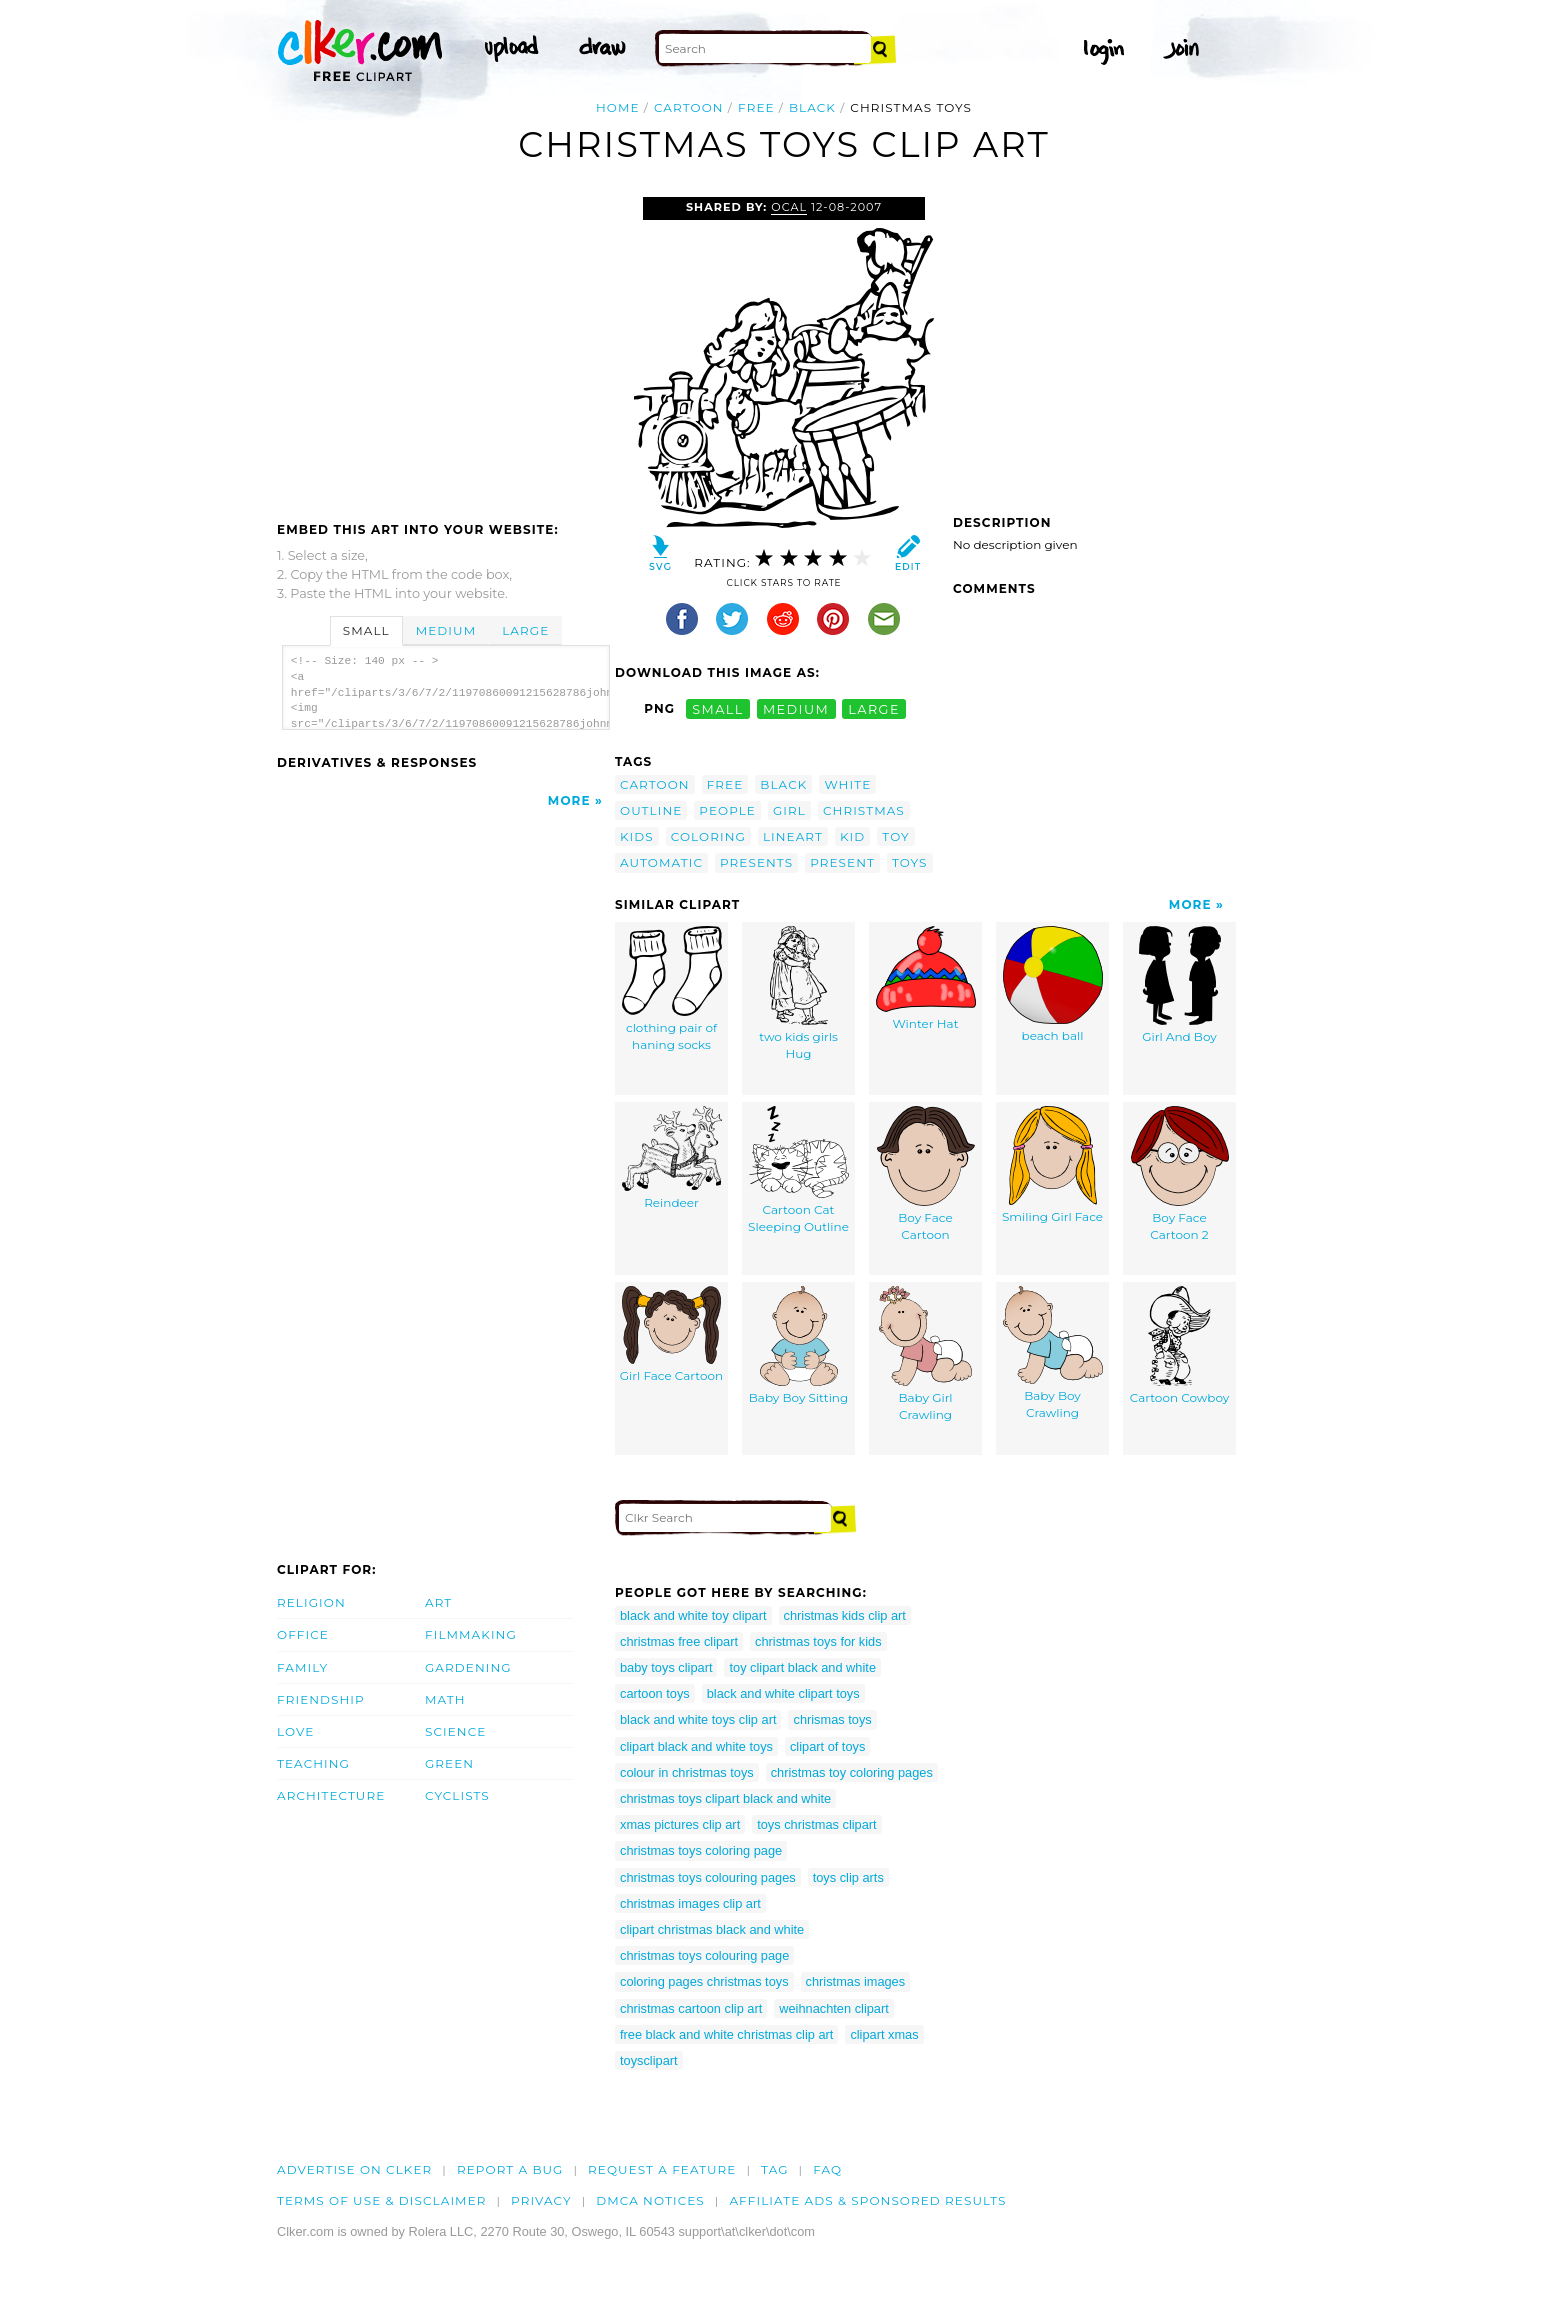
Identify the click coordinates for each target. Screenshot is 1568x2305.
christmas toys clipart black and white (725, 1798)
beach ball (1053, 985)
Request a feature (662, 2169)
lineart (793, 836)
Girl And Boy (1180, 985)
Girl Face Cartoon (671, 1335)
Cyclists (457, 1795)
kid (852, 836)
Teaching (313, 1763)
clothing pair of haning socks (672, 989)
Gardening (468, 1667)
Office (303, 1634)
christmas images (856, 1981)
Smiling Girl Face (1052, 1165)
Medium (446, 630)
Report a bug (510, 2169)
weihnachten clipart (834, 2008)
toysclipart (649, 2060)
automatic (661, 862)
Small (366, 630)
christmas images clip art (690, 1903)
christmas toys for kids (818, 1641)
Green (449, 1763)
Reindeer (672, 1158)
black (812, 107)
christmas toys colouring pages (708, 1877)
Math (445, 1699)
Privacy (541, 2200)
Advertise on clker (354, 2169)
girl (789, 810)
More (569, 800)
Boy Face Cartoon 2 (1180, 1174)
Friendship (321, 1699)
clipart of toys (827, 1746)
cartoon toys (655, 1693)
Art (438, 1602)
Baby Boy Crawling (1053, 1353)
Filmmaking (471, 1634)
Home (618, 107)
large (874, 708)
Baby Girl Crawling (925, 1354)
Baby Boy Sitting (798, 1346)
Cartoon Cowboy (1180, 1346)
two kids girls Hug (798, 994)
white (847, 784)
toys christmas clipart (816, 1824)
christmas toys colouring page (704, 1955)
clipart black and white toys (696, 1746)
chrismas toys (832, 1719)
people (727, 810)
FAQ (827, 2169)
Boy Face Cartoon (926, 1174)
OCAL (789, 207)
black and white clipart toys (783, 1693)
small (718, 708)
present (842, 862)
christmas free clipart (679, 1641)
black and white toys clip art (698, 1719)
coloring (708, 836)
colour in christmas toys (687, 1772)
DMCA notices (650, 2200)
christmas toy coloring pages (852, 1772)
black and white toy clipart (693, 1615)
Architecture (331, 1795)
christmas (864, 810)
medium (796, 708)
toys (910, 862)
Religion (311, 1602)
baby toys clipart (666, 1667)
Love (295, 1731)
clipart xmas (884, 2034)
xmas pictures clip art (680, 1824)
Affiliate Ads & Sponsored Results (867, 2200)
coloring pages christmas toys (704, 1981)
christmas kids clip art (845, 1615)
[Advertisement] (445, 347)
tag (774, 2169)
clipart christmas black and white (712, 1929)
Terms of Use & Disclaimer (382, 2200)
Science (455, 1731)
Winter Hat (926, 979)
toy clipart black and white (802, 1667)
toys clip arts (848, 1877)
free (756, 107)
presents (756, 862)
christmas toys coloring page (701, 1850)
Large (525, 630)
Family (302, 1667)
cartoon (689, 107)
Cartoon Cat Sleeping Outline (798, 1170)
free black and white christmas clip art (726, 2034)
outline (651, 810)
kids (637, 836)
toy (895, 836)
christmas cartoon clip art (691, 2008)
